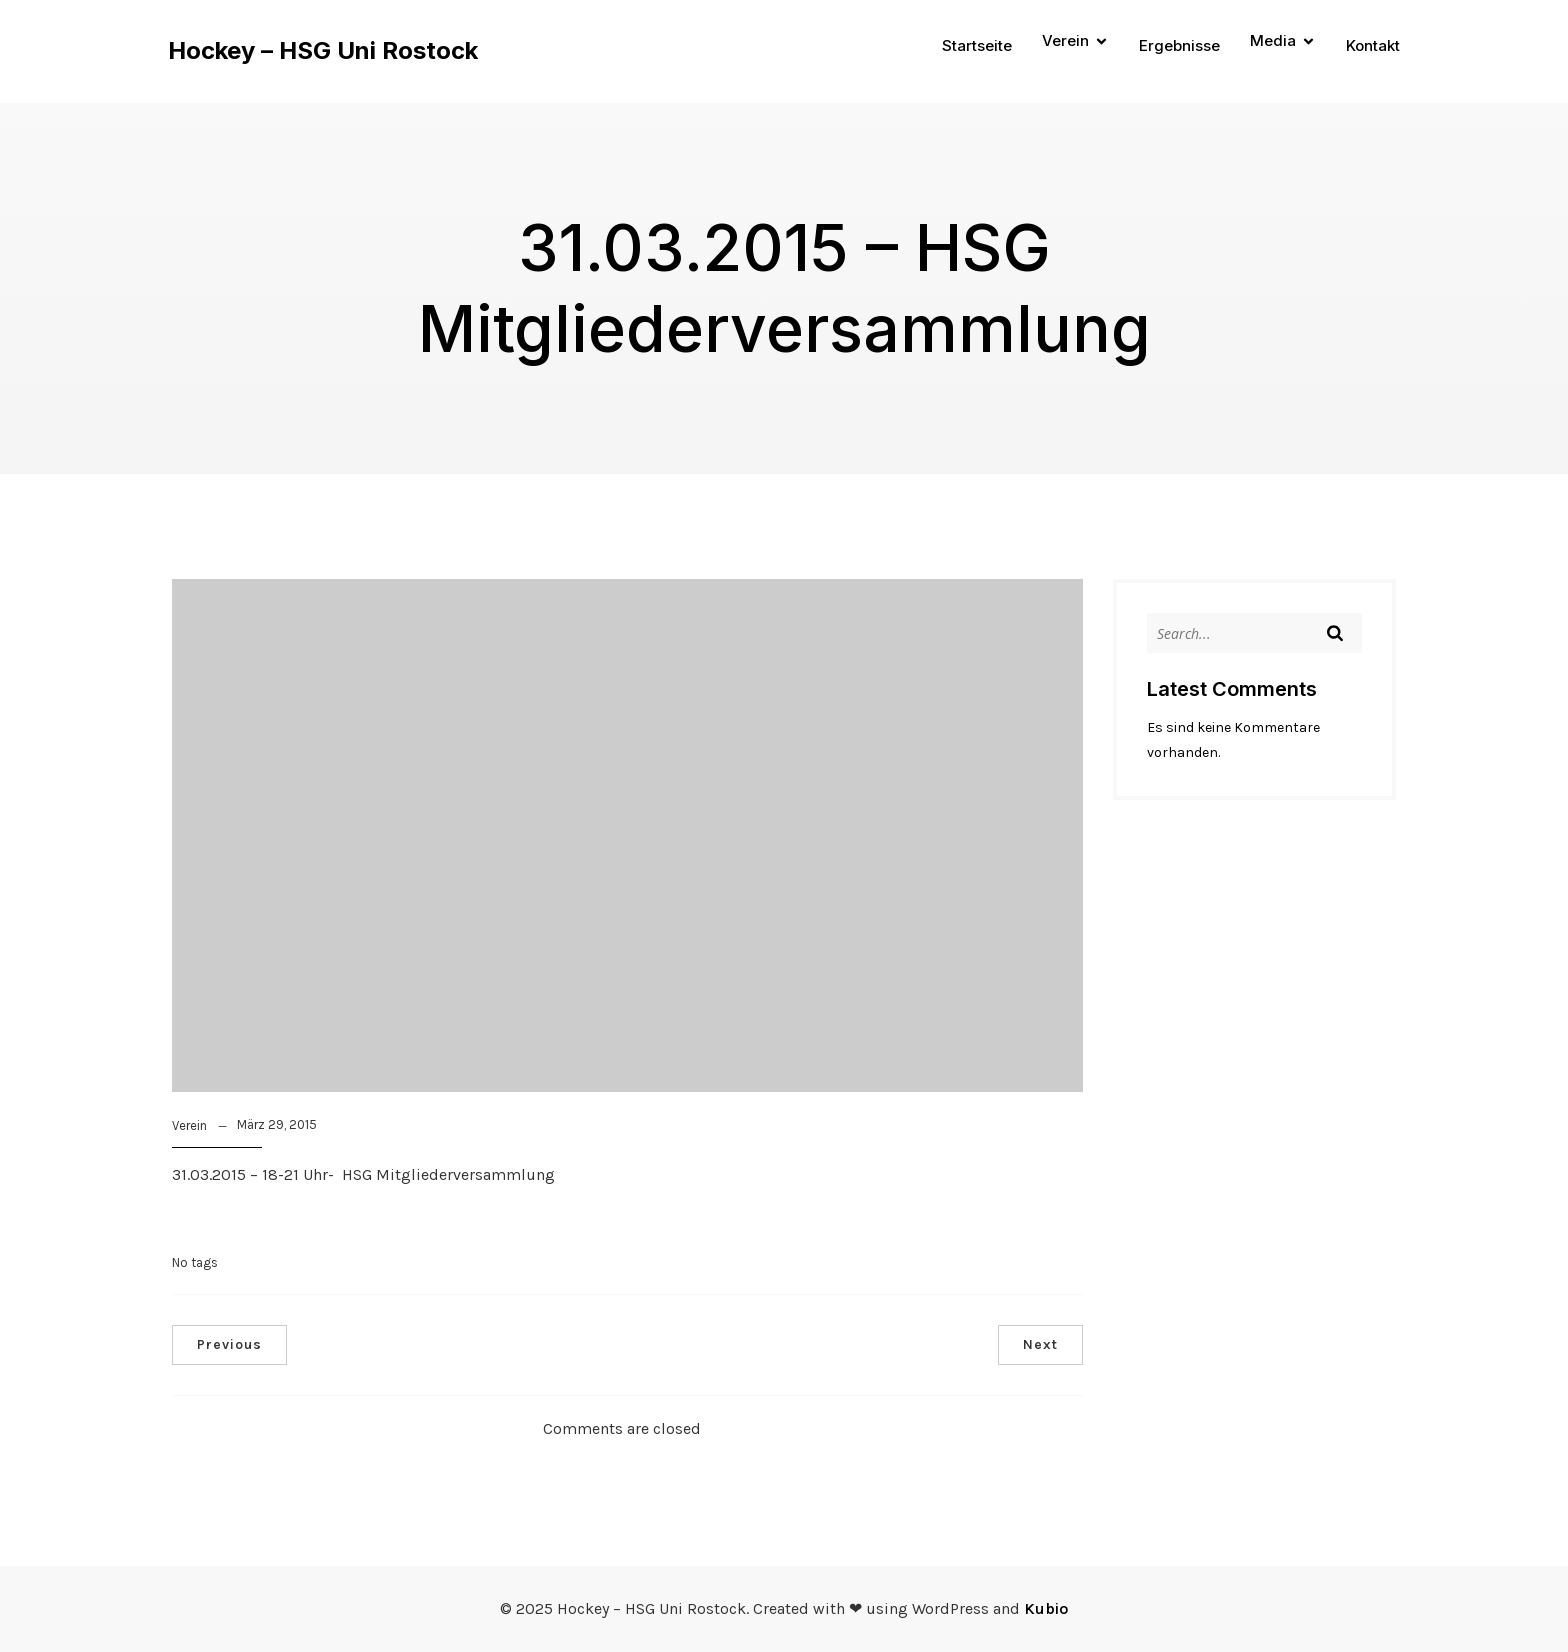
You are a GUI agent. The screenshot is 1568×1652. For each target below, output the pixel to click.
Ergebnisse (1179, 45)
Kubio (1046, 1608)
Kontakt (1373, 45)
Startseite (977, 45)
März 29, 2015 (277, 1124)
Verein (189, 1125)
